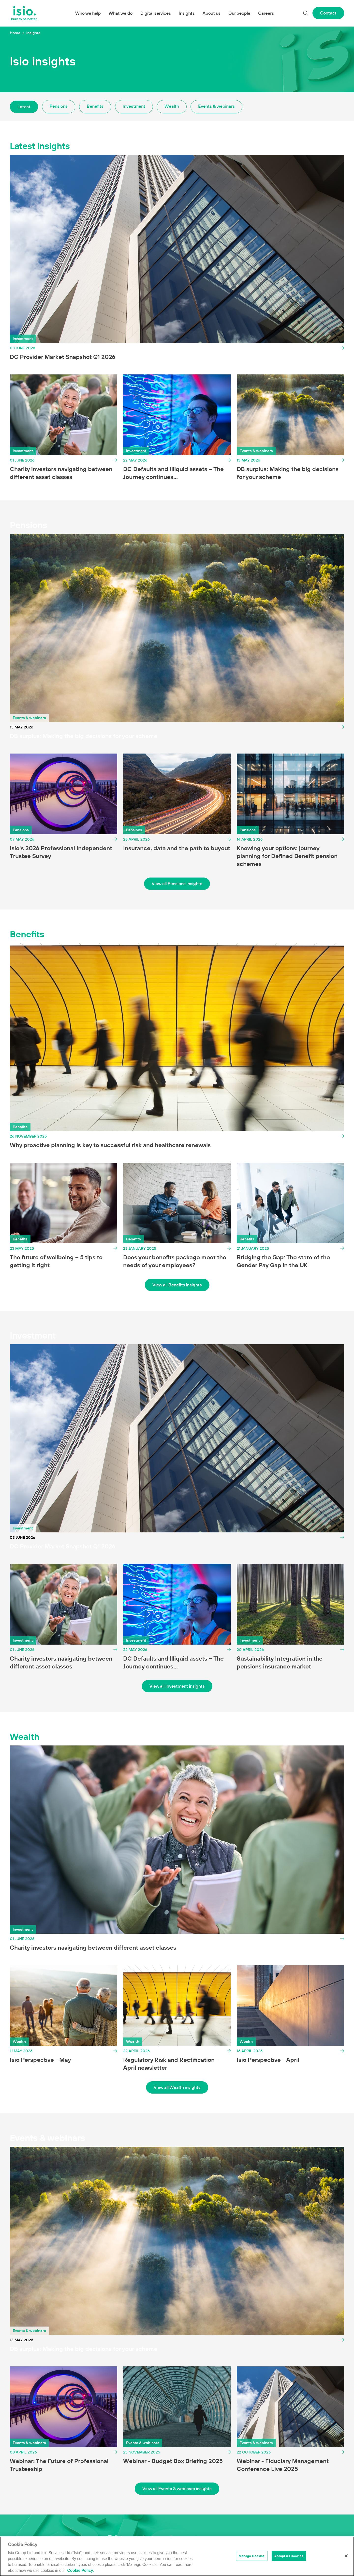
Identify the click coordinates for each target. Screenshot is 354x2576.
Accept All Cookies (288, 2556)
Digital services (155, 13)
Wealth (171, 106)
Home (15, 32)
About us (212, 13)
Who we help (88, 13)
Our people (239, 13)
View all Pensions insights (177, 883)
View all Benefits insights (177, 1285)
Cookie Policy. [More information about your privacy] (80, 2570)
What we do (121, 13)
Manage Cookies (252, 2556)
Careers (266, 13)
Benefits (95, 106)
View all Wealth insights (177, 2087)
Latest (23, 106)
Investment (134, 106)
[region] (177, 2556)
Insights (187, 13)
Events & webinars (216, 106)
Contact (328, 13)
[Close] (346, 2555)
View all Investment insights (177, 1686)
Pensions (59, 106)
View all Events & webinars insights (177, 2488)
